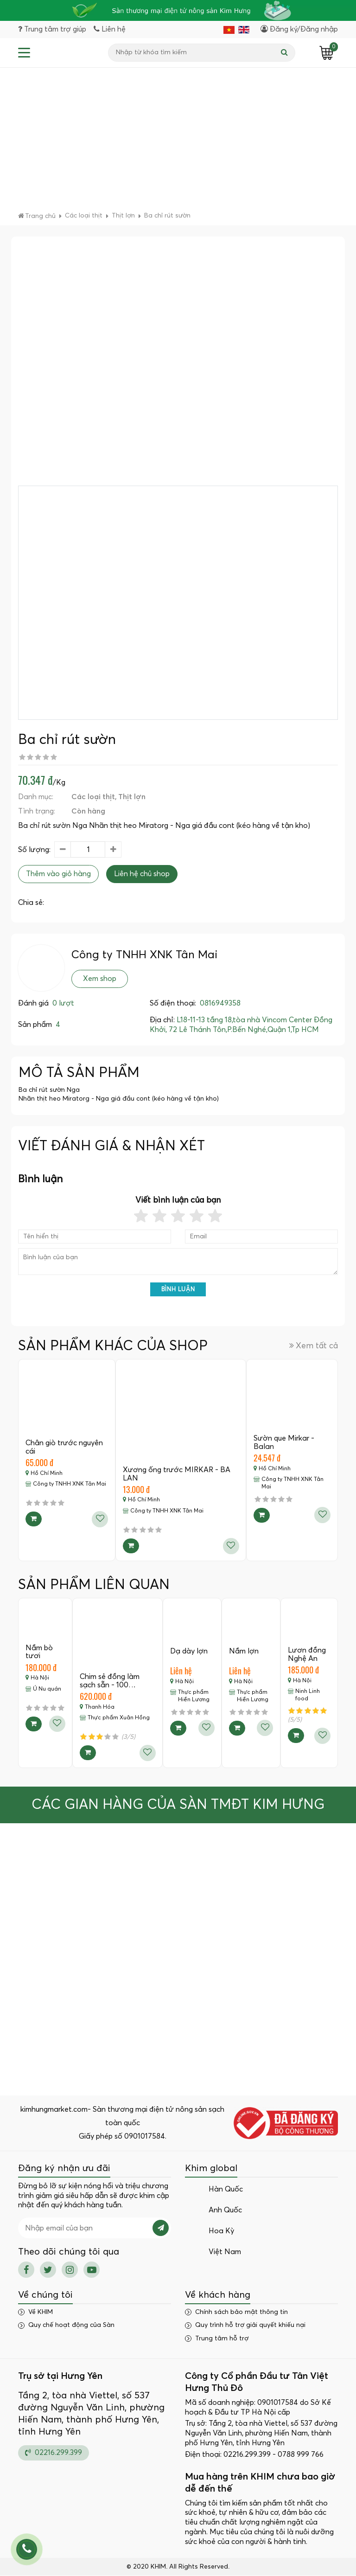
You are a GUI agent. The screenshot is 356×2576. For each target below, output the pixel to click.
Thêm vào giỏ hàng (58, 874)
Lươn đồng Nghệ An (307, 1655)
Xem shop (99, 979)
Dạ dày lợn (189, 1651)
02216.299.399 (53, 2453)
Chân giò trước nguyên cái (64, 1447)
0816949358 (220, 1003)
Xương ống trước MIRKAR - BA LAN (176, 1474)
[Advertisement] (178, 143)
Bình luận (178, 1290)
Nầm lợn (244, 1651)
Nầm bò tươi (39, 1652)
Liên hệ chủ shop (142, 874)
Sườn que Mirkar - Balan (284, 1443)
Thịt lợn (132, 797)
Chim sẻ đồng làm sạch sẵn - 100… (110, 1681)
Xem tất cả (313, 1346)
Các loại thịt (93, 797)
